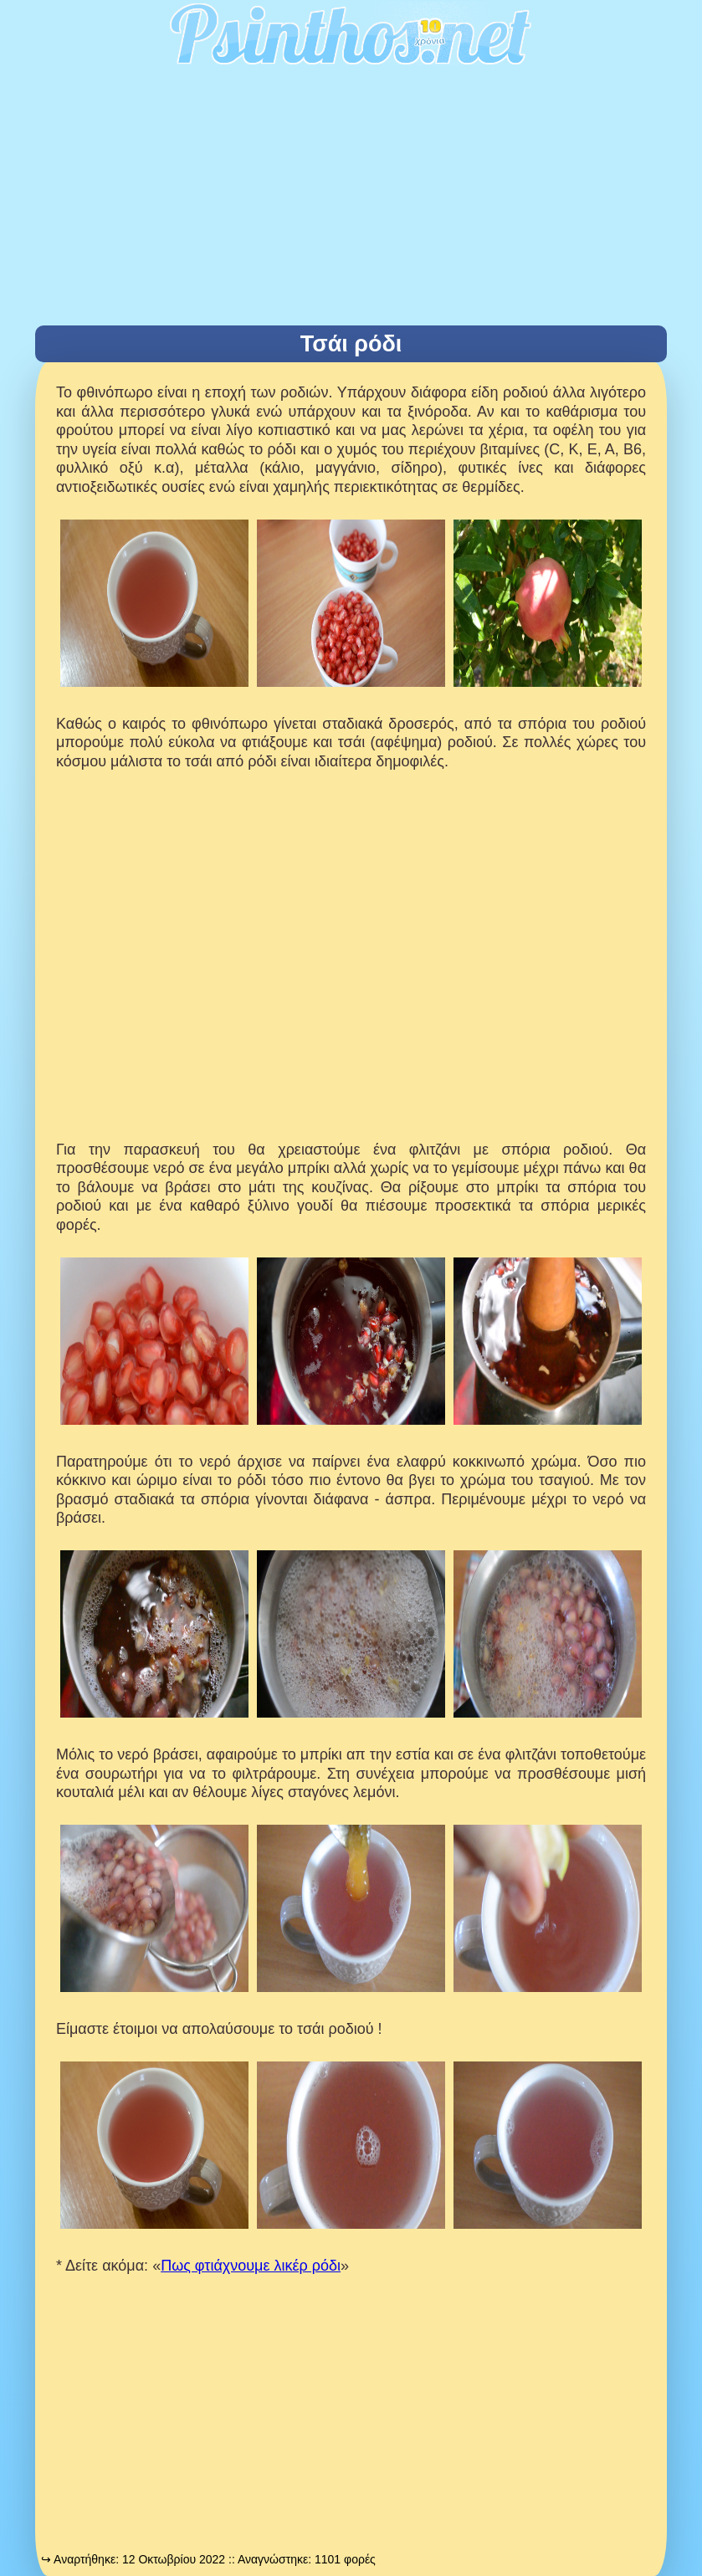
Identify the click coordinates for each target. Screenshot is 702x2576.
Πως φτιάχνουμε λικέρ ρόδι (251, 2265)
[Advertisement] (351, 200)
